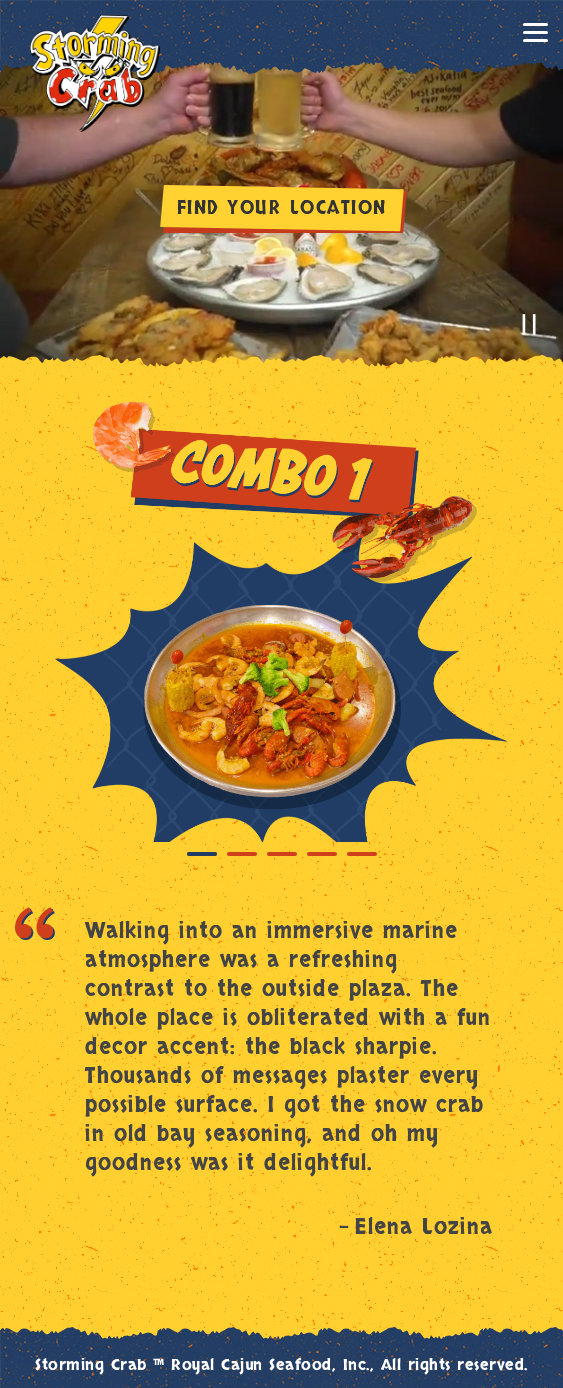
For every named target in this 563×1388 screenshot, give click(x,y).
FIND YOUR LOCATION (282, 208)
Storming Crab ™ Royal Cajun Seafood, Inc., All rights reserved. (281, 1365)
